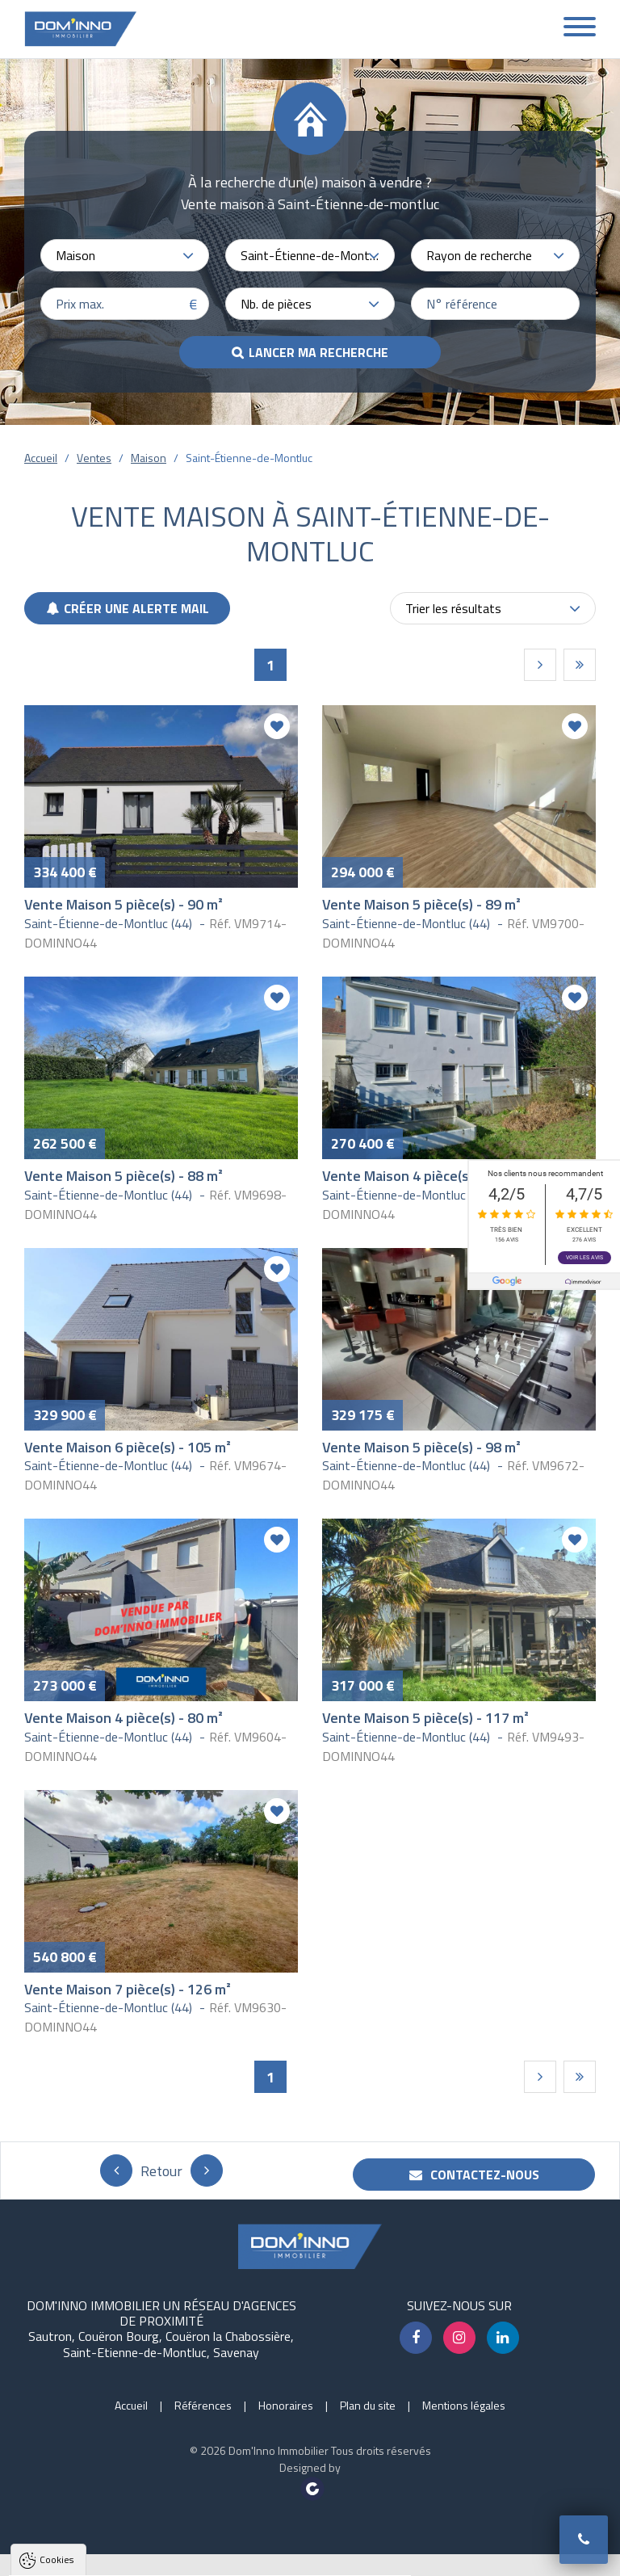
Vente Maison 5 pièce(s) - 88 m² (123, 1176)
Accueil (40, 457)
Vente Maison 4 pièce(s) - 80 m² (123, 1718)
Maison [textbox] (75, 255)
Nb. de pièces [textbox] (276, 303)
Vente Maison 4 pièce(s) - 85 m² (421, 1176)
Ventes (94, 457)
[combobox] (124, 255)
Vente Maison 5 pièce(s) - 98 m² (421, 1447)
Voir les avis (584, 1257)
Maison (148, 457)
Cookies (56, 2364)
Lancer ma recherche (318, 352)
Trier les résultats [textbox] (453, 608)
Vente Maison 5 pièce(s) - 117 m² (425, 1718)
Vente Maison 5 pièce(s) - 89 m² (421, 904)
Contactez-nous (474, 2174)
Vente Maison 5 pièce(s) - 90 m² (123, 904)
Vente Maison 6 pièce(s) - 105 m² (127, 1447)
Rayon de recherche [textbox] (479, 255)
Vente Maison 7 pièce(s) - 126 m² (127, 1989)
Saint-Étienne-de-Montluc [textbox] (310, 255)
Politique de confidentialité (93, 2526)
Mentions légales (463, 2405)
